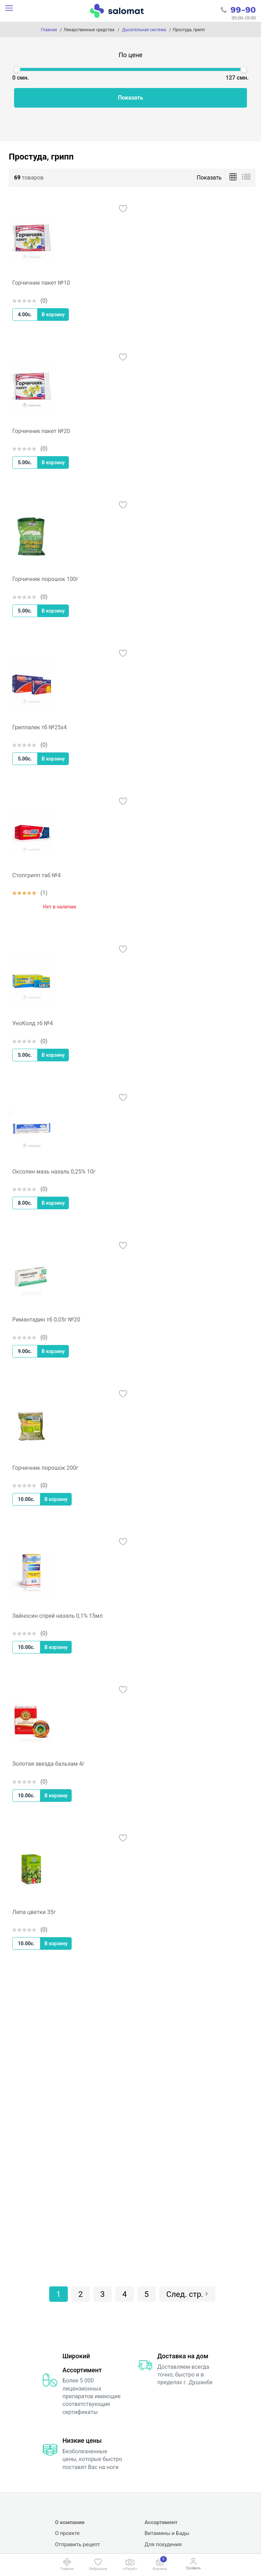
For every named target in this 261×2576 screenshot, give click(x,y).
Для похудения (163, 2544)
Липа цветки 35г (34, 1912)
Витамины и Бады (167, 2533)
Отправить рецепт (77, 2544)
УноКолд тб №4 (32, 1023)
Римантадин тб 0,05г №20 (46, 1319)
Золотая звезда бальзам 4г (48, 1763)
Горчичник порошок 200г (45, 1468)
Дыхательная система (144, 29)
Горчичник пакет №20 (41, 431)
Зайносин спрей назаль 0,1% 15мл (57, 1615)
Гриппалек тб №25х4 (39, 727)
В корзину (53, 314)
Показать (130, 97)
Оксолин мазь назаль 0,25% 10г (54, 1171)
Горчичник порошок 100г (45, 579)
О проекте (67, 2533)
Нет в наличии (59, 907)
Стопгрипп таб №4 (36, 875)
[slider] (16, 69)
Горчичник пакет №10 (41, 282)
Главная (49, 29)
